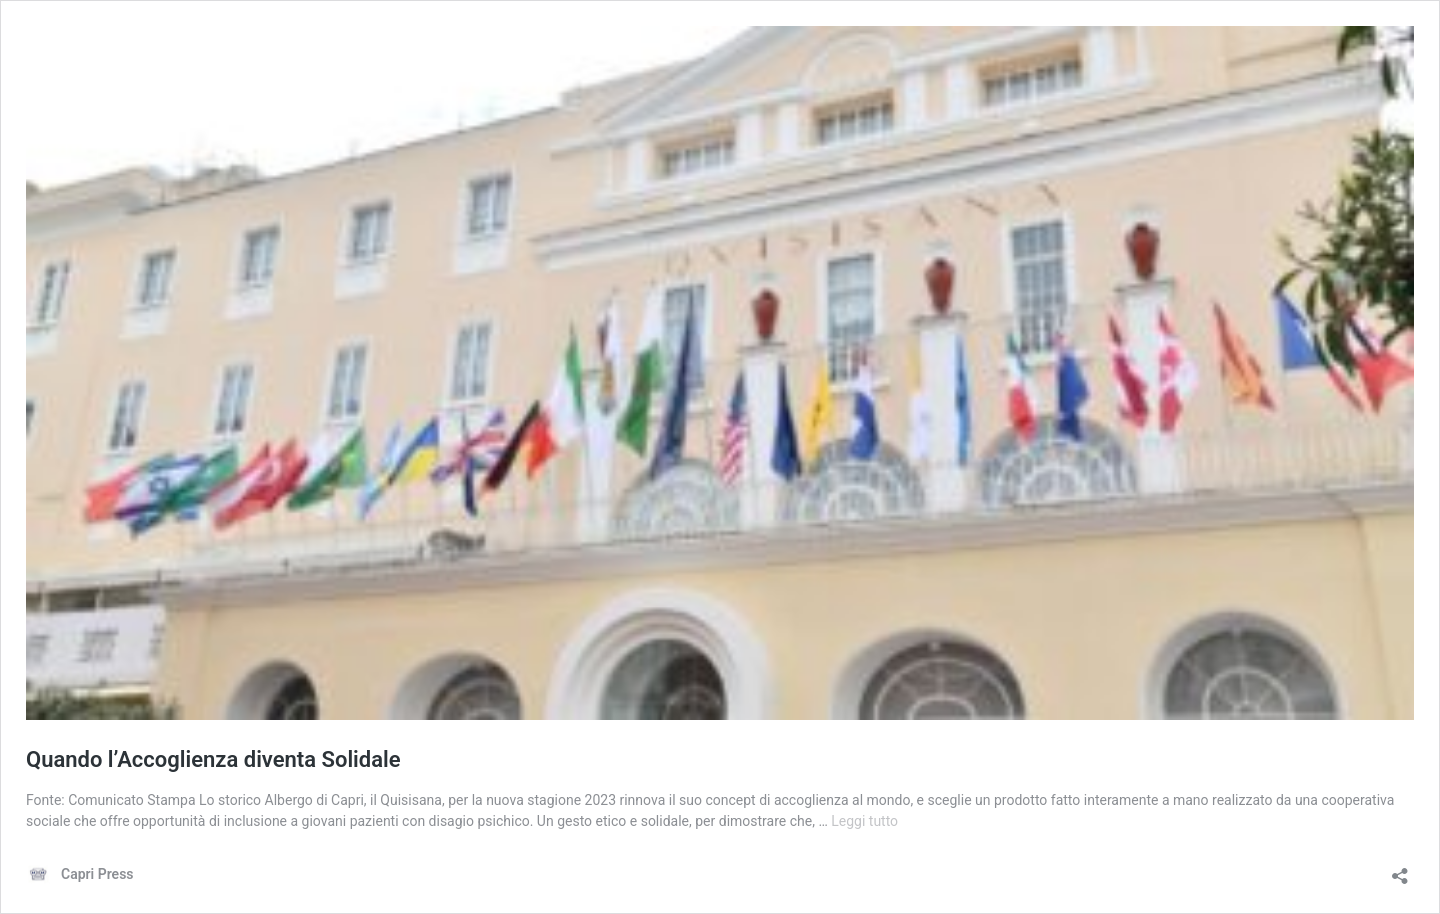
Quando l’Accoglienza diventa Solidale (213, 759)
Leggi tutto (864, 821)
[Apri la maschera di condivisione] (1400, 869)
